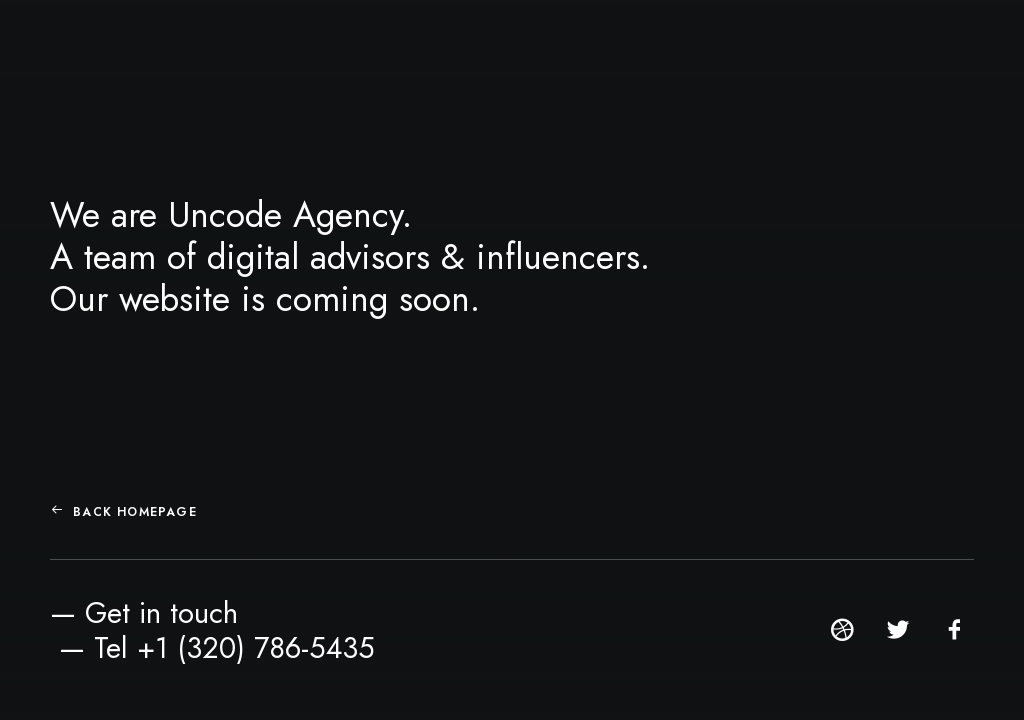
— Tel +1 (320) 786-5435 (217, 648)
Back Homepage (124, 512)
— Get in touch (144, 613)
